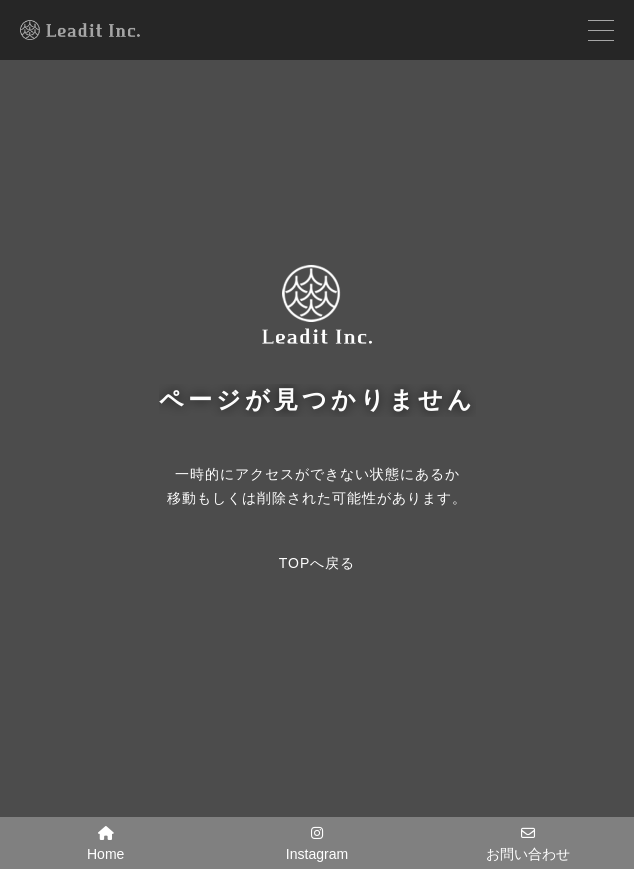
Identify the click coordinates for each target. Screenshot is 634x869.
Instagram (317, 844)
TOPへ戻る (317, 563)
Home (105, 844)
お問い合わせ (528, 844)
